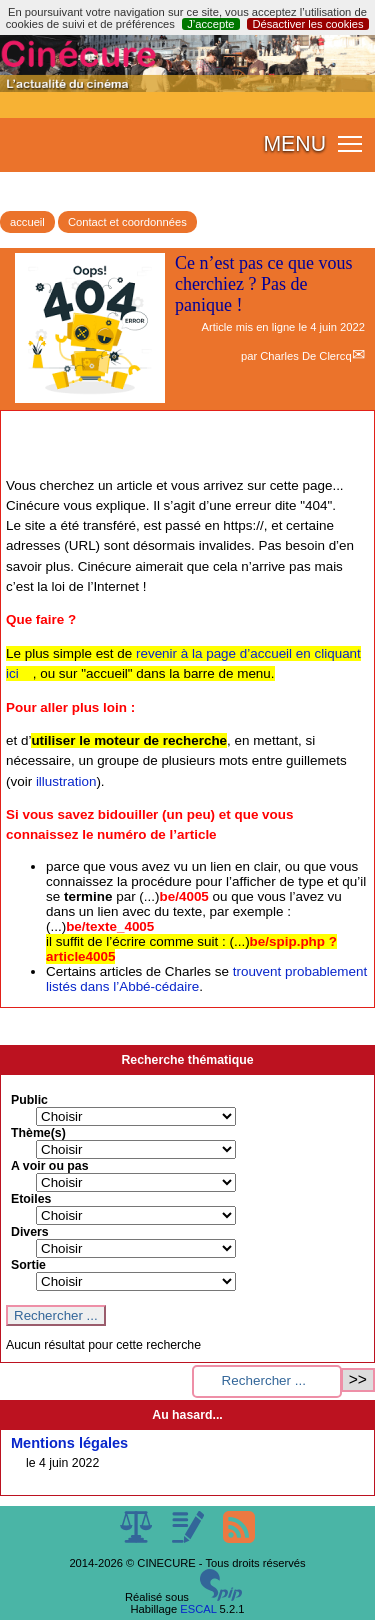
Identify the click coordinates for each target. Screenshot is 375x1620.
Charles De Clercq (305, 356)
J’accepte (210, 24)
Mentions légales (69, 1443)
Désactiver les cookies (307, 24)
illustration (66, 781)
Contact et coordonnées (127, 222)
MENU (294, 144)
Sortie (28, 1265)
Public (29, 1100)
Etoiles (31, 1199)
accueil (27, 222)
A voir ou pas (50, 1166)
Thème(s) (38, 1133)
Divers (30, 1232)
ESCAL (198, 1609)
